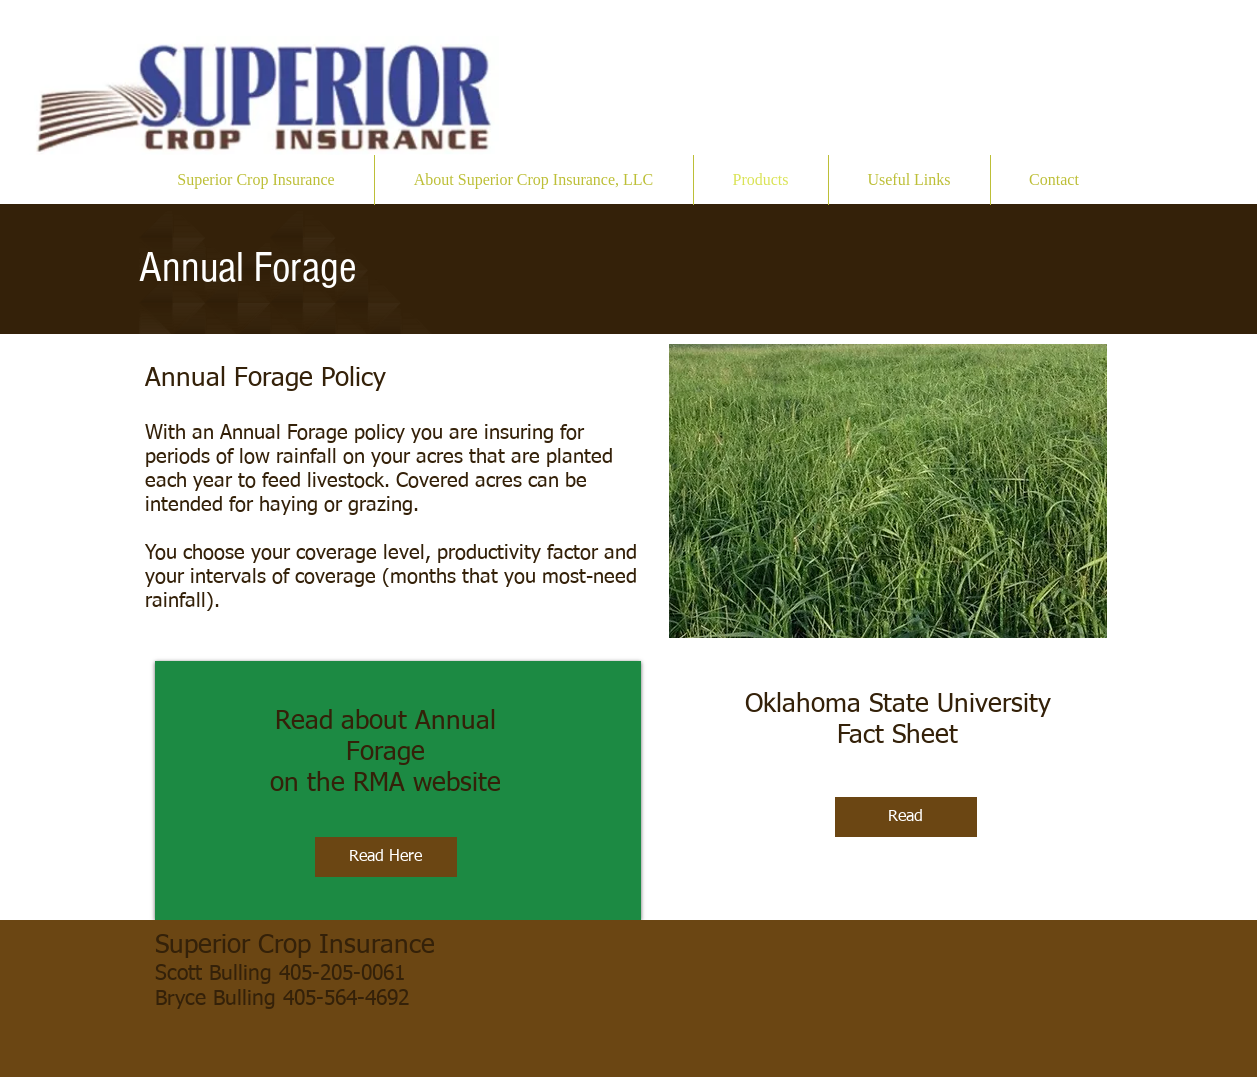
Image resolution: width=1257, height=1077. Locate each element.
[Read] (906, 817)
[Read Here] (386, 857)
